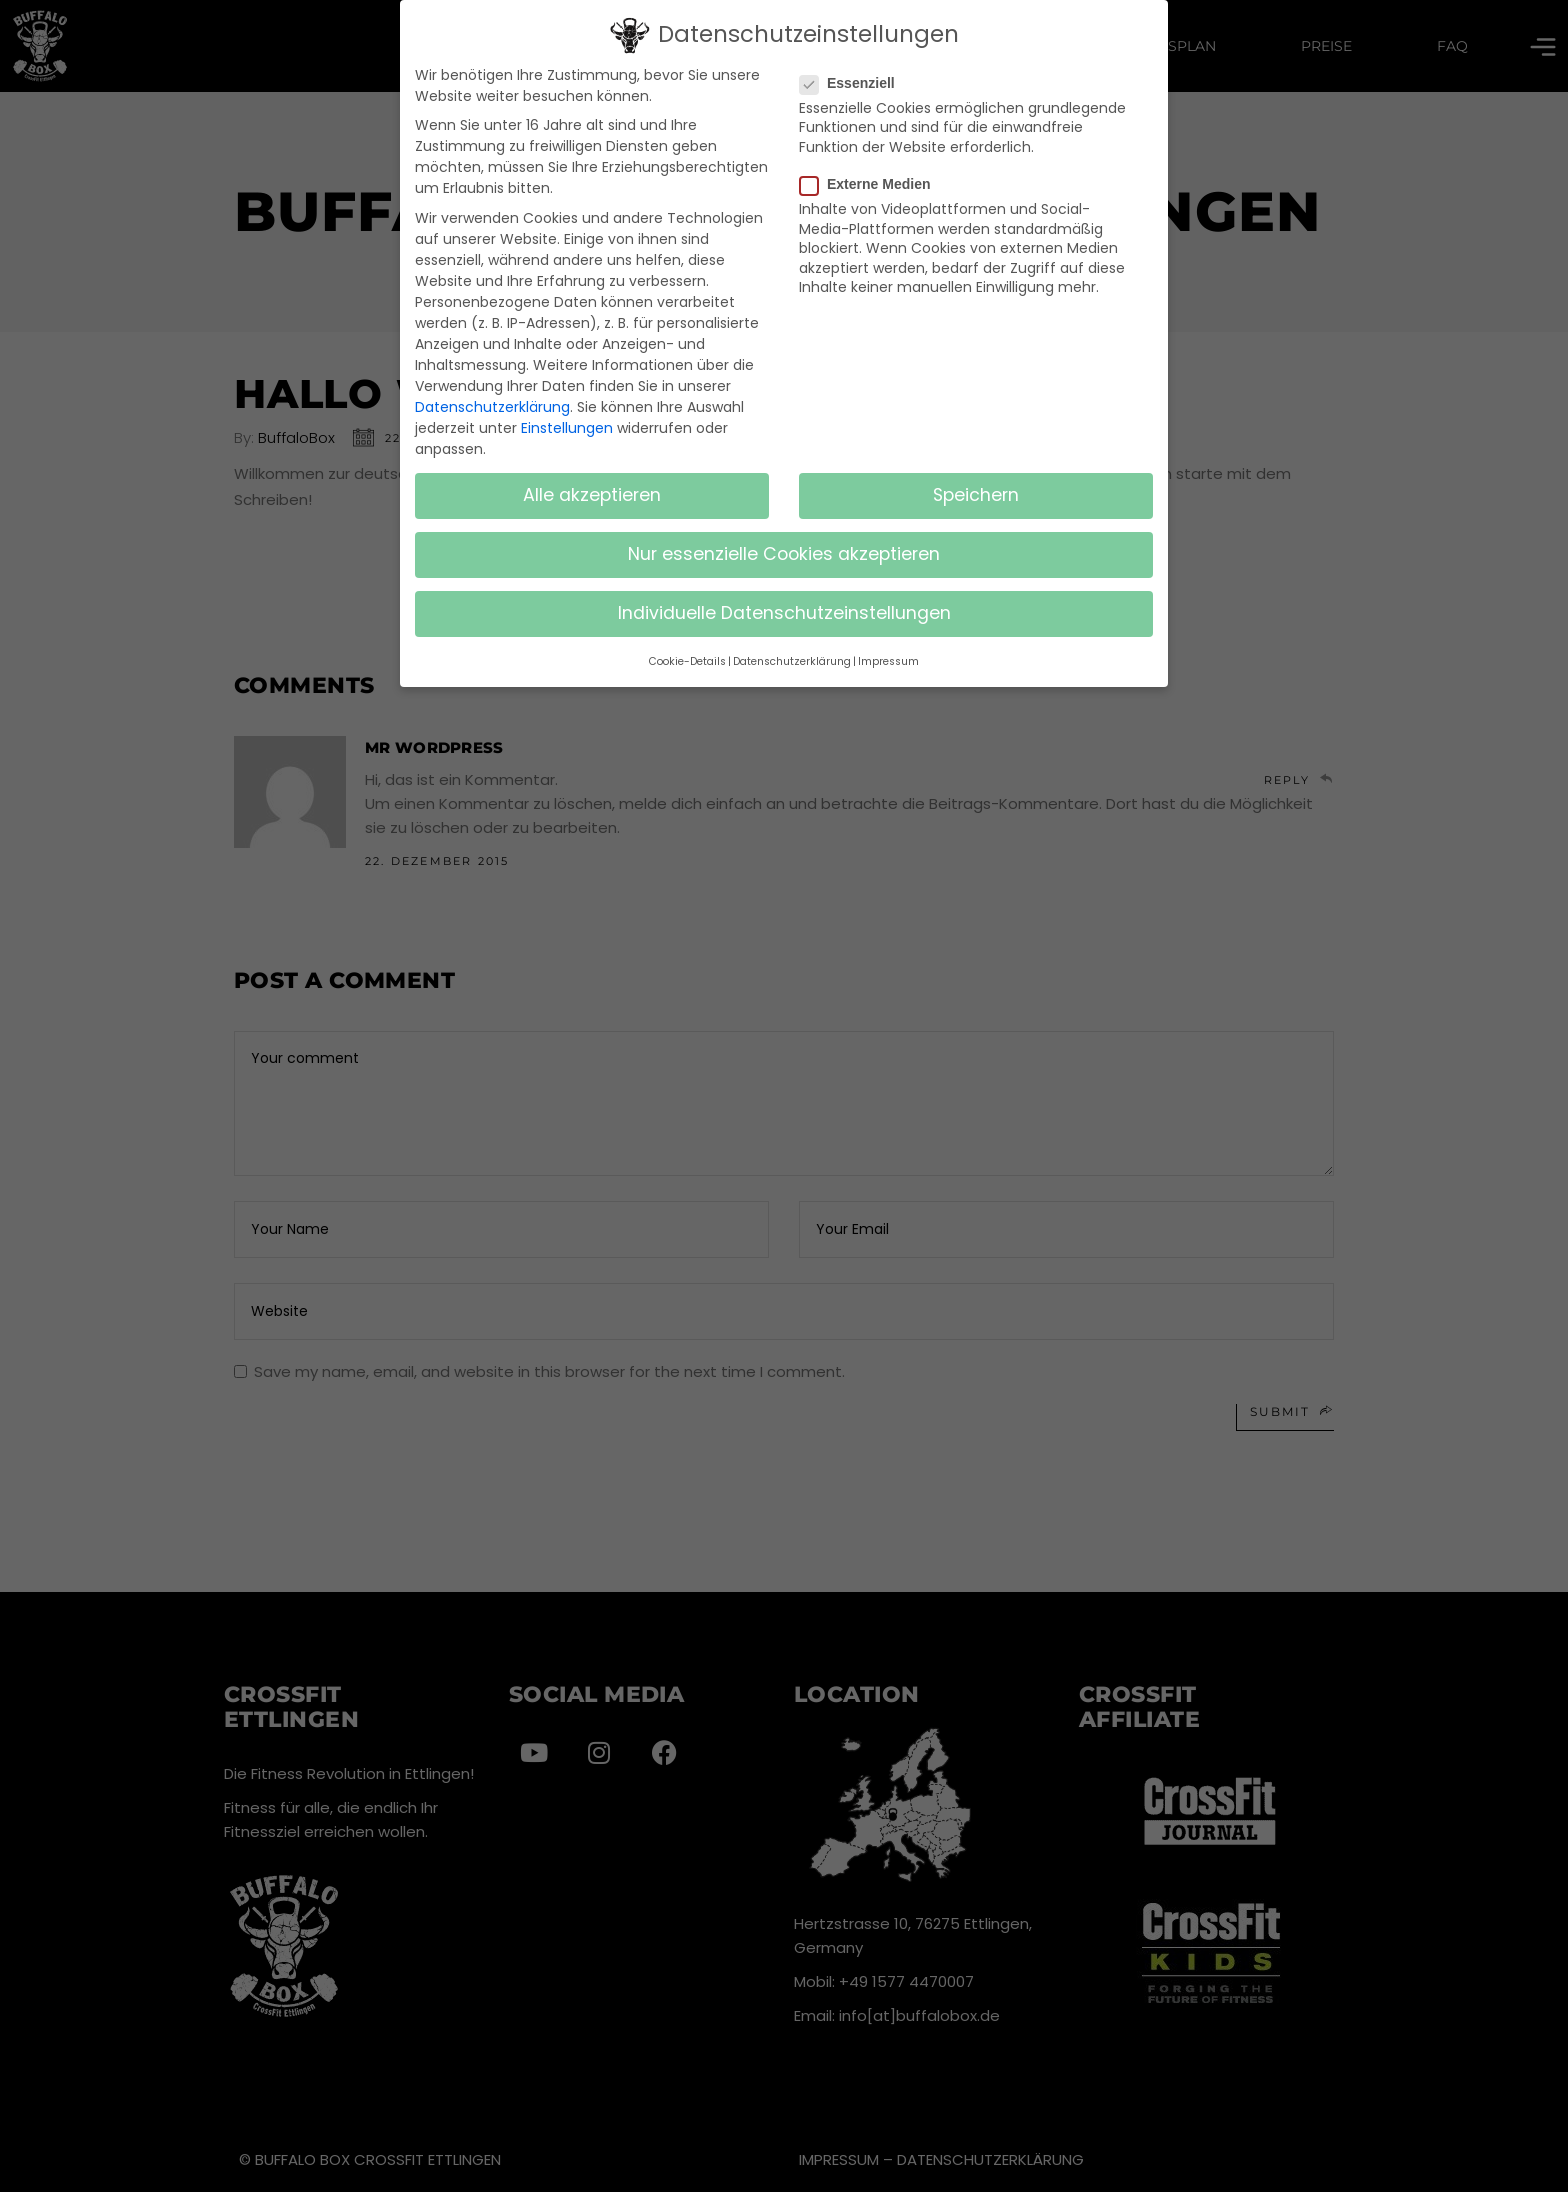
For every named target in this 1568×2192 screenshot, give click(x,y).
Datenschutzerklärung (492, 404)
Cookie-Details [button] (687, 658)
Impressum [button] (888, 658)
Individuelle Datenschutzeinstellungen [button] (784, 611)
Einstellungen (567, 425)
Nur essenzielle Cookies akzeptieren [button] (784, 552)
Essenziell (855, 80)
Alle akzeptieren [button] (592, 493)
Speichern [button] (976, 493)
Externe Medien (873, 181)
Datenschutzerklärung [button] (792, 658)
